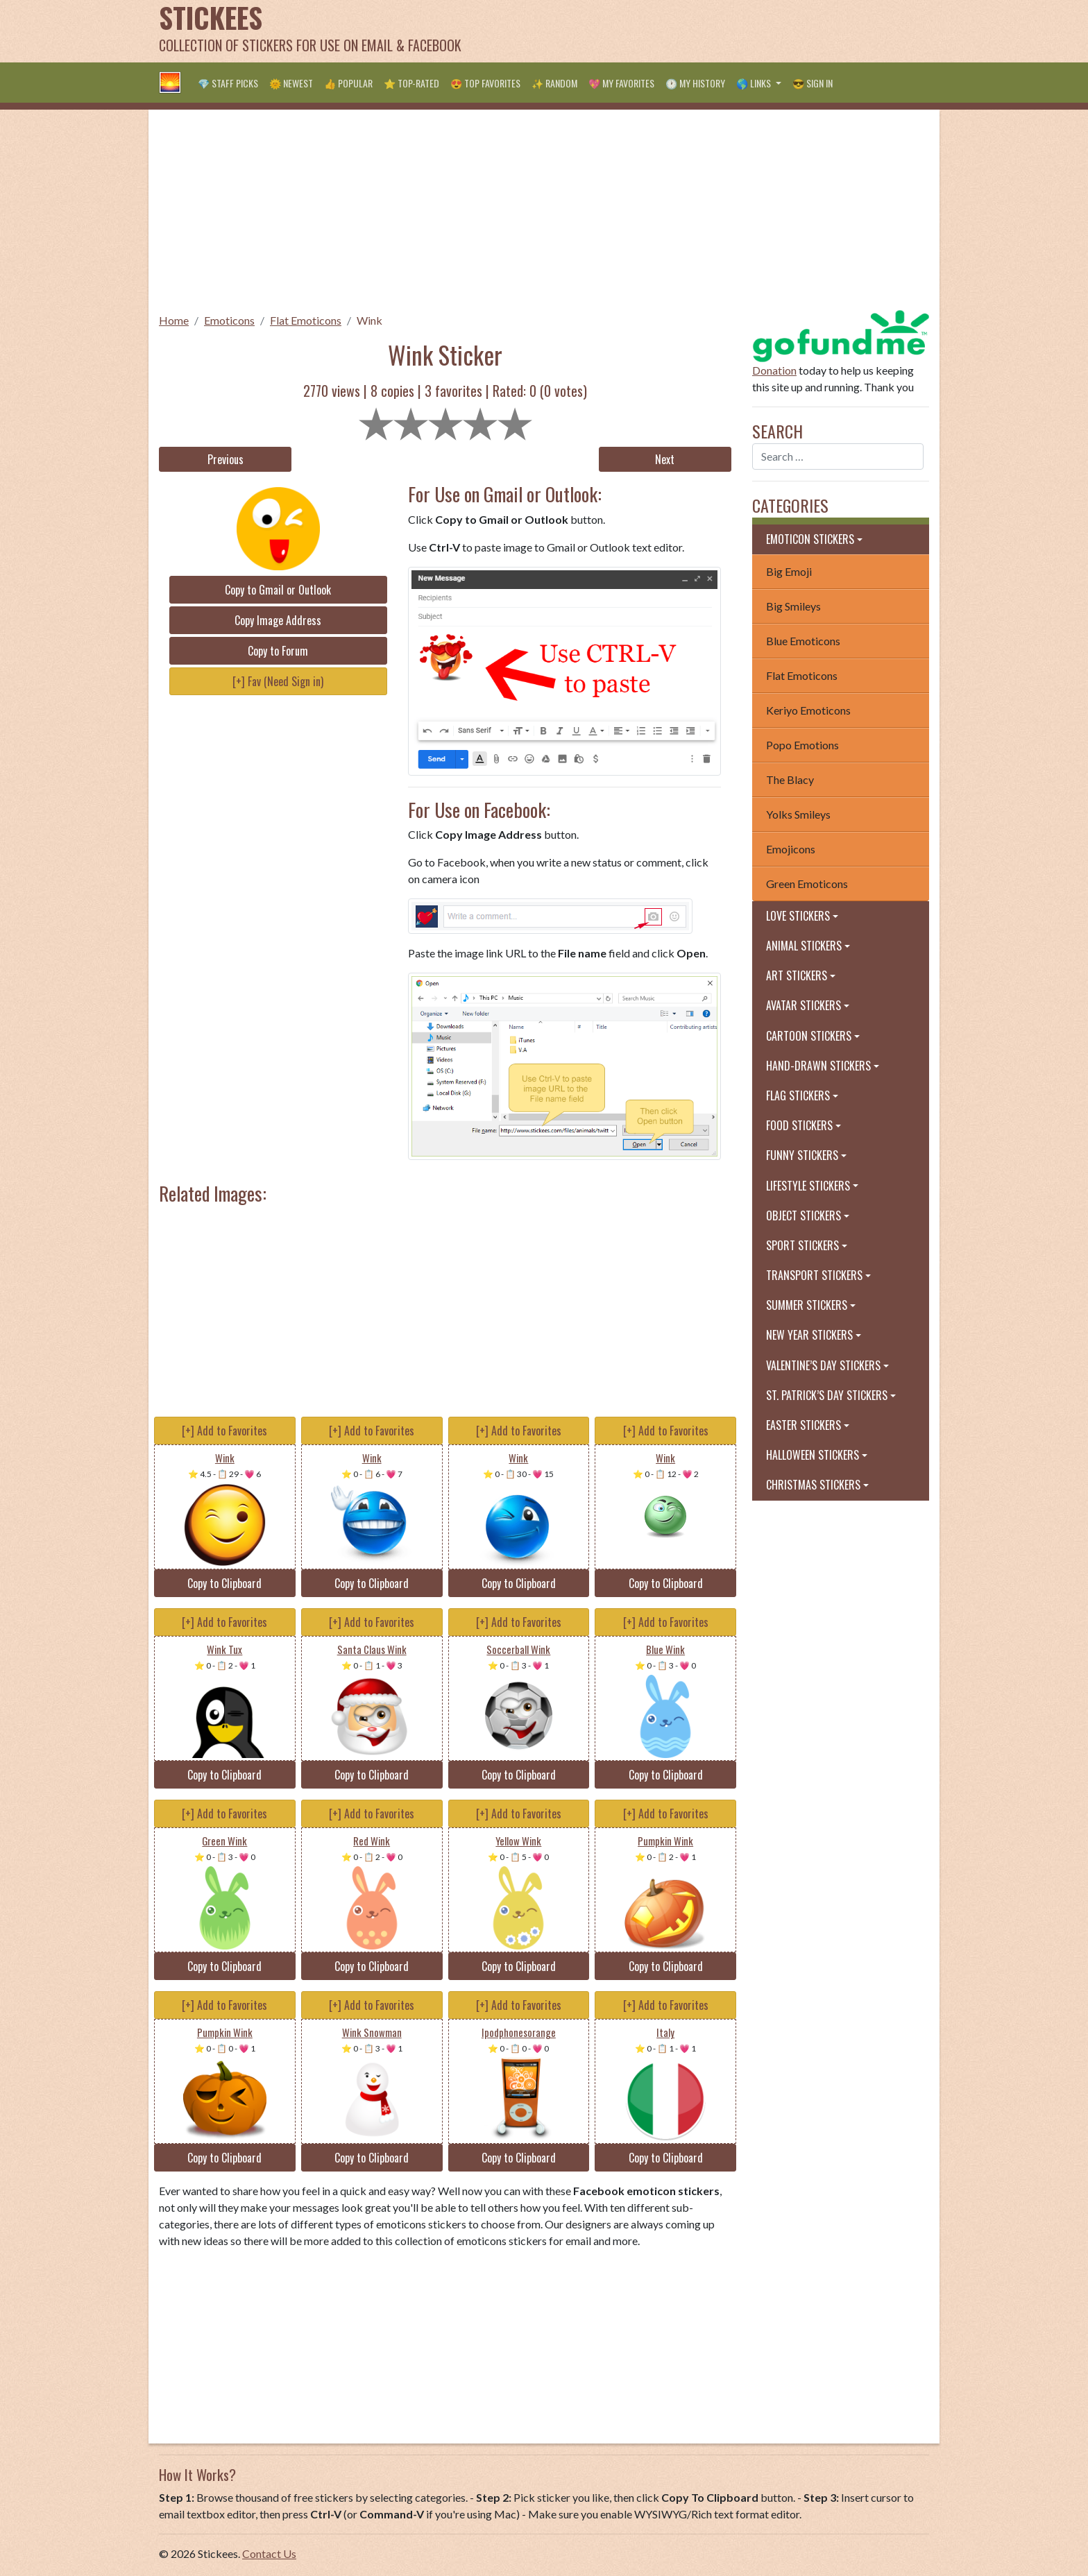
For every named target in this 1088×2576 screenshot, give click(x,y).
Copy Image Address (278, 620)
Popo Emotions (802, 744)
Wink (369, 320)
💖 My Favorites (621, 83)
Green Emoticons (807, 883)
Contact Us (269, 2553)
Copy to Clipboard (224, 1583)
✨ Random (554, 83)
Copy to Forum (278, 650)
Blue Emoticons (803, 640)
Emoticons (229, 320)
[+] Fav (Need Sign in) (277, 681)
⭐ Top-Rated (411, 83)
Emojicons (790, 848)
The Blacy (790, 779)
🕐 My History (695, 83)
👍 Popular (348, 83)
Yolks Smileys (798, 814)
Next (664, 459)
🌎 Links (754, 83)
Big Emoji (789, 571)
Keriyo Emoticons (808, 710)
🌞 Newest (291, 83)
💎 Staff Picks (228, 83)
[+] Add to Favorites (224, 1430)
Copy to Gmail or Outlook (278, 589)
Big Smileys (793, 606)
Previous (225, 459)
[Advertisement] (676, 31)
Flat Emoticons (305, 320)
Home (174, 320)
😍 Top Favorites (485, 83)
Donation (774, 370)
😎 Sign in (812, 83)
